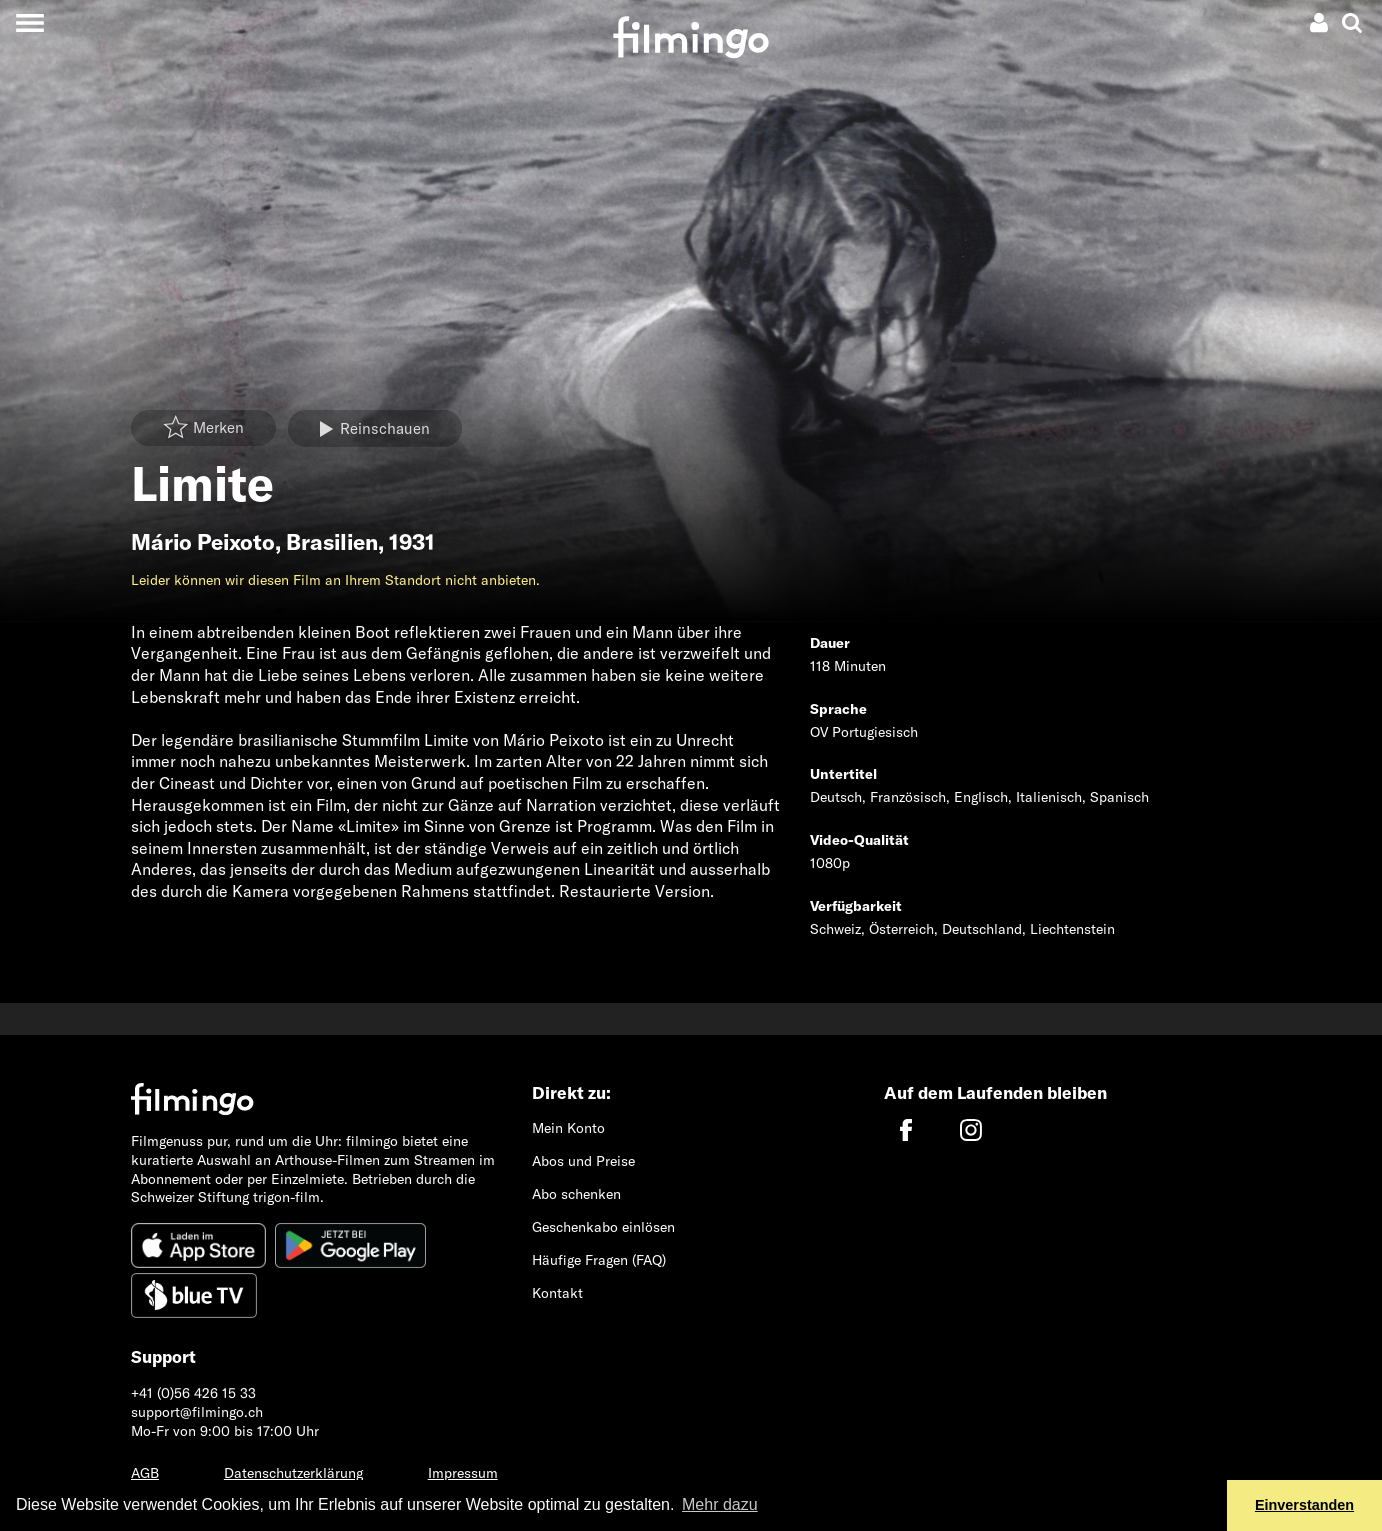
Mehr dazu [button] (720, 1504)
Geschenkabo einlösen (603, 1227)
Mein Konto (568, 1128)
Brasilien (332, 542)
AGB (145, 1473)
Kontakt (557, 1293)
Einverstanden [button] (1304, 1505)
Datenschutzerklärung (293, 1473)
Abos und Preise (583, 1161)
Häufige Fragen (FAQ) (599, 1260)
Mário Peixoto (203, 542)
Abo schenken (576, 1194)
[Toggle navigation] (29, 22)
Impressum (463, 1473)
